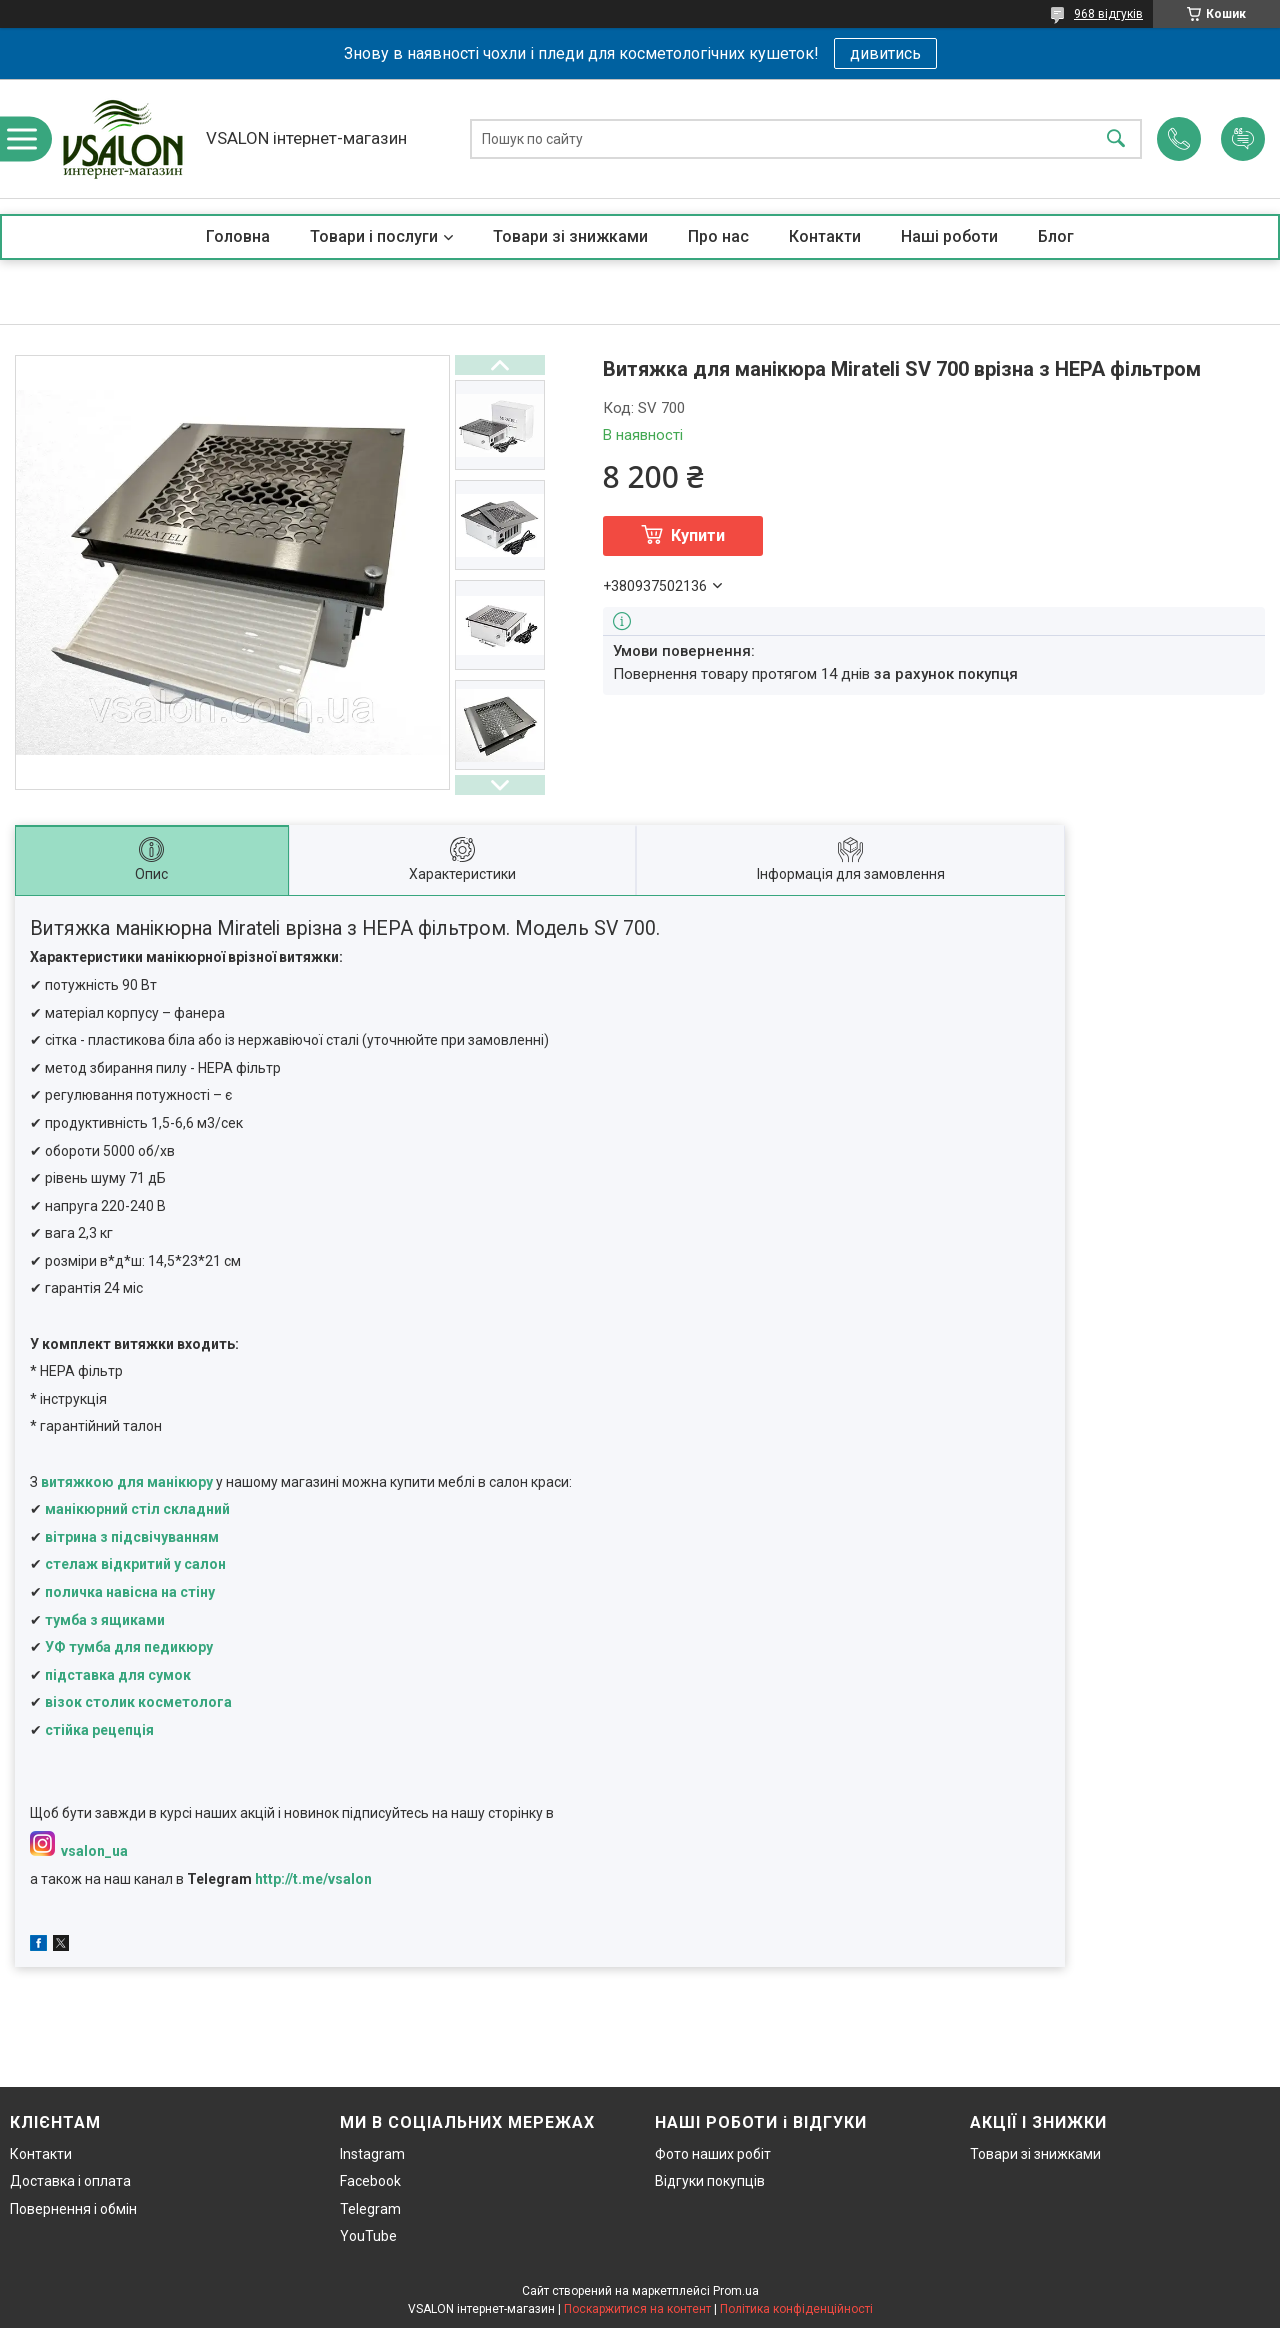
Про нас (718, 236)
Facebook (370, 2181)
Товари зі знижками (570, 236)
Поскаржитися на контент (637, 2309)
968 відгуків (1108, 14)
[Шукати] (1116, 138)
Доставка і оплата (70, 2181)
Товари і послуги (374, 236)
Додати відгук (1243, 139)
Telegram (370, 2209)
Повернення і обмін (73, 2209)
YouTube (368, 2236)
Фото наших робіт (713, 2154)
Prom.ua (736, 2291)
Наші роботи (949, 236)
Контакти (825, 236)
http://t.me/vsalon (313, 1879)
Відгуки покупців (710, 2181)
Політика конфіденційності (796, 2309)
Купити (698, 535)
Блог (1056, 236)
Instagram (372, 2154)
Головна (238, 236)
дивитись (885, 53)
